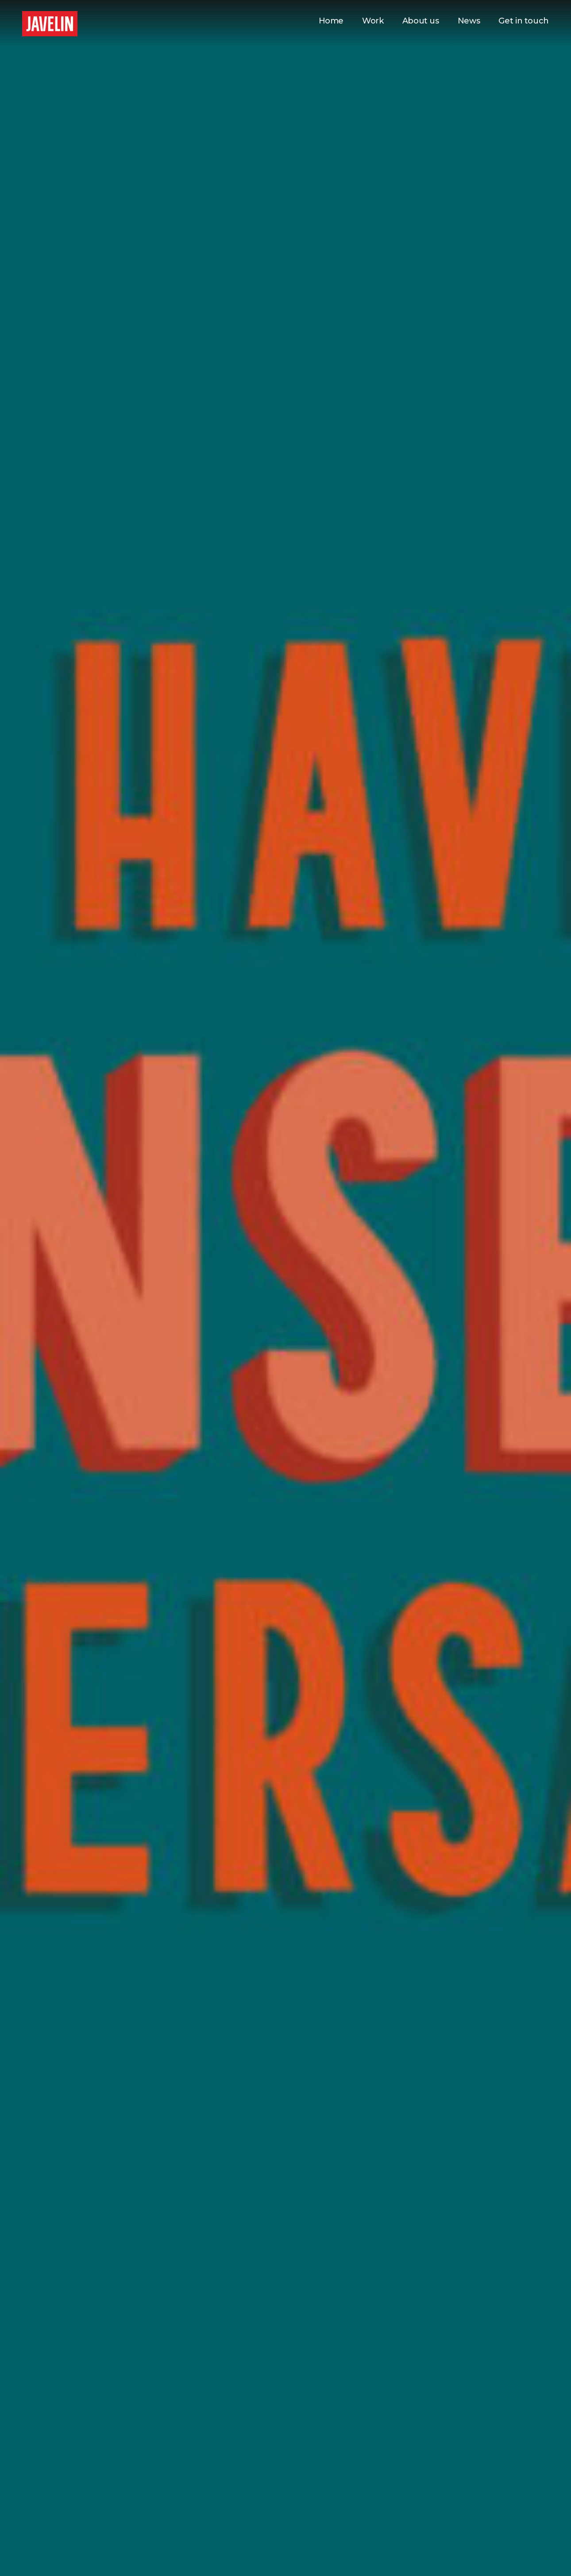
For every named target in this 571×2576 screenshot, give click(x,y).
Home (331, 21)
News (469, 21)
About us (420, 21)
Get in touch (523, 21)
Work (373, 21)
